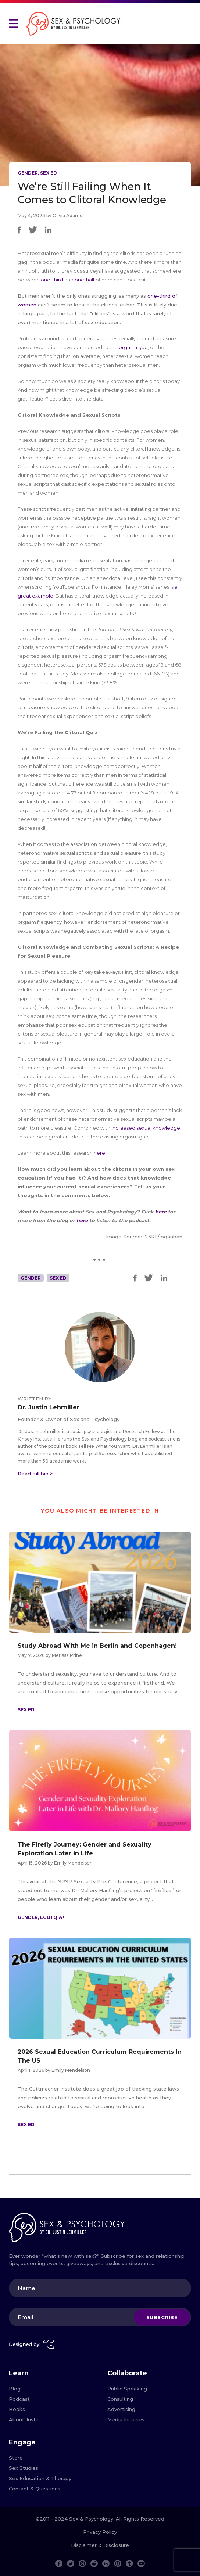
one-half (84, 280)
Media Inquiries (125, 2419)
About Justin (24, 2419)
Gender (28, 173)
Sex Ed (48, 173)
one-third (52, 280)
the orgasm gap (129, 347)
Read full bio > (35, 1474)
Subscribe (162, 2317)
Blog (15, 2389)
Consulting (120, 2399)
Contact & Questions (34, 2488)
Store (16, 2458)
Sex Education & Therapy (40, 2478)
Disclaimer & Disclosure (100, 2545)
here (161, 1212)
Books (17, 2409)
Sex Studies (23, 2468)
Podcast (19, 2399)
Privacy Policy (100, 2532)
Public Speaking (127, 2389)
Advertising (121, 2409)
